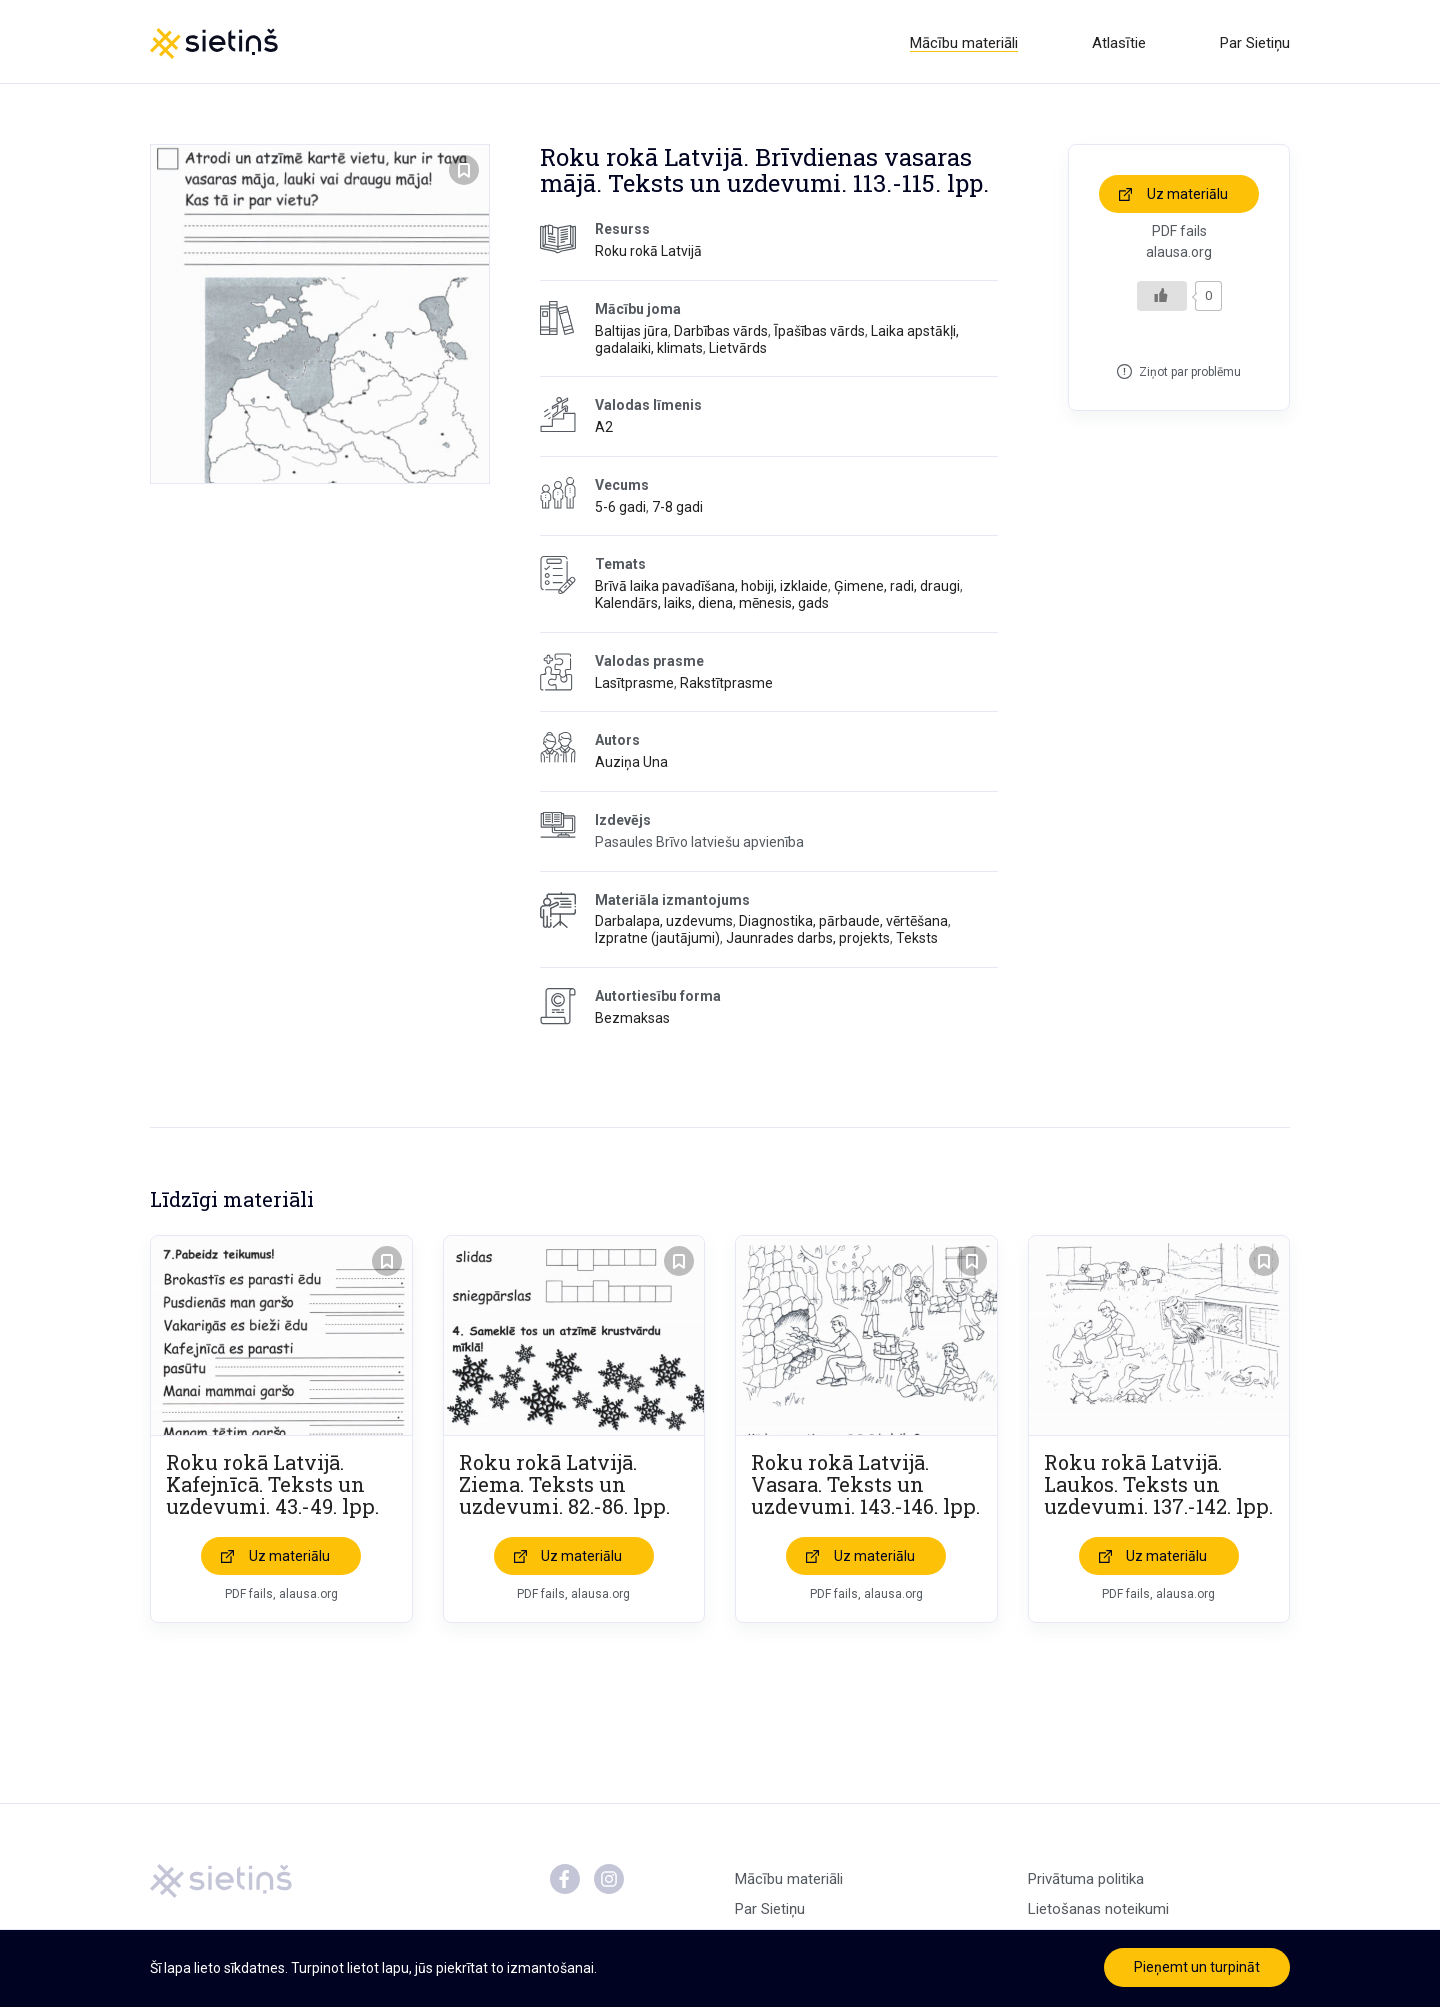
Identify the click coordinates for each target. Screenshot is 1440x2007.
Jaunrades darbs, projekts (808, 942)
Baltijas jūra (631, 334)
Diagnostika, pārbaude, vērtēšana (843, 925)
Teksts (917, 942)
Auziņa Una (631, 766)
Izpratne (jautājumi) (657, 942)
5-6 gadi (620, 510)
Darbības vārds (721, 334)
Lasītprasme (634, 686)
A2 (604, 431)
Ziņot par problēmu (1190, 375)
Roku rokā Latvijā (648, 255)
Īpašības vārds (819, 334)
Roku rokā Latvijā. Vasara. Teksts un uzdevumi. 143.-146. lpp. (865, 1487)
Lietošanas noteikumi (1098, 1912)
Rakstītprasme (726, 686)
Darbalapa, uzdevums (664, 925)
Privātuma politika (1086, 1882)
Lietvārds (738, 351)
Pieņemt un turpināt (1197, 1967)
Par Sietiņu (1255, 43)
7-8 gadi (677, 510)
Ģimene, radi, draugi (897, 590)
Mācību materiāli (964, 43)
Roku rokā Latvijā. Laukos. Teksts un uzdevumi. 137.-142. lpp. (1158, 1487)
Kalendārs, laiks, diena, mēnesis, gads (712, 607)
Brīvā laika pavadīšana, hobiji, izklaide (711, 590)
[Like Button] (1162, 299)
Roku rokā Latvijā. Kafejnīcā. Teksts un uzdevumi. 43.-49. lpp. (272, 1487)
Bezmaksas (632, 1021)
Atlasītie (1119, 43)
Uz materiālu (1187, 197)
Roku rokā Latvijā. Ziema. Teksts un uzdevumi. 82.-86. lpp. (564, 1487)
